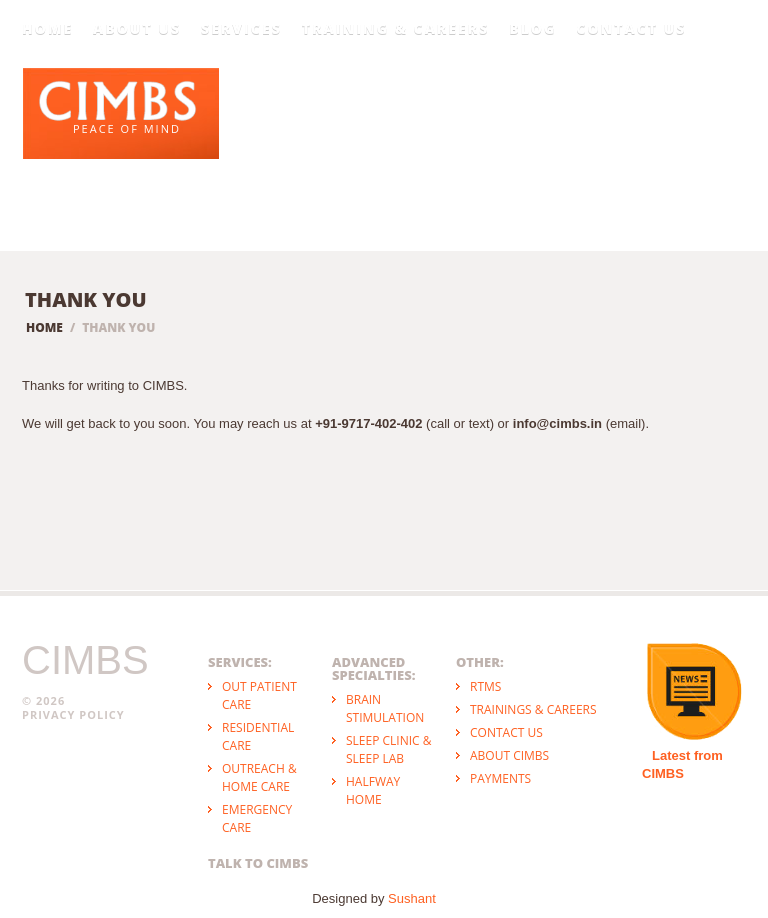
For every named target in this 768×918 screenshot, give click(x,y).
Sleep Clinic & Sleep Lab (389, 749)
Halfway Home (373, 790)
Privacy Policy (73, 715)
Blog (532, 29)
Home (47, 29)
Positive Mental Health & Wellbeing (679, 101)
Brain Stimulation (385, 708)
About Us (137, 29)
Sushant (412, 898)
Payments (500, 778)
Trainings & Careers (533, 709)
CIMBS (85, 660)
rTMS (485, 686)
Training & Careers (395, 29)
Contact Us (631, 29)
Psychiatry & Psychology (377, 107)
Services (241, 29)
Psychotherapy (525, 115)
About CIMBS (509, 755)
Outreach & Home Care (259, 777)
